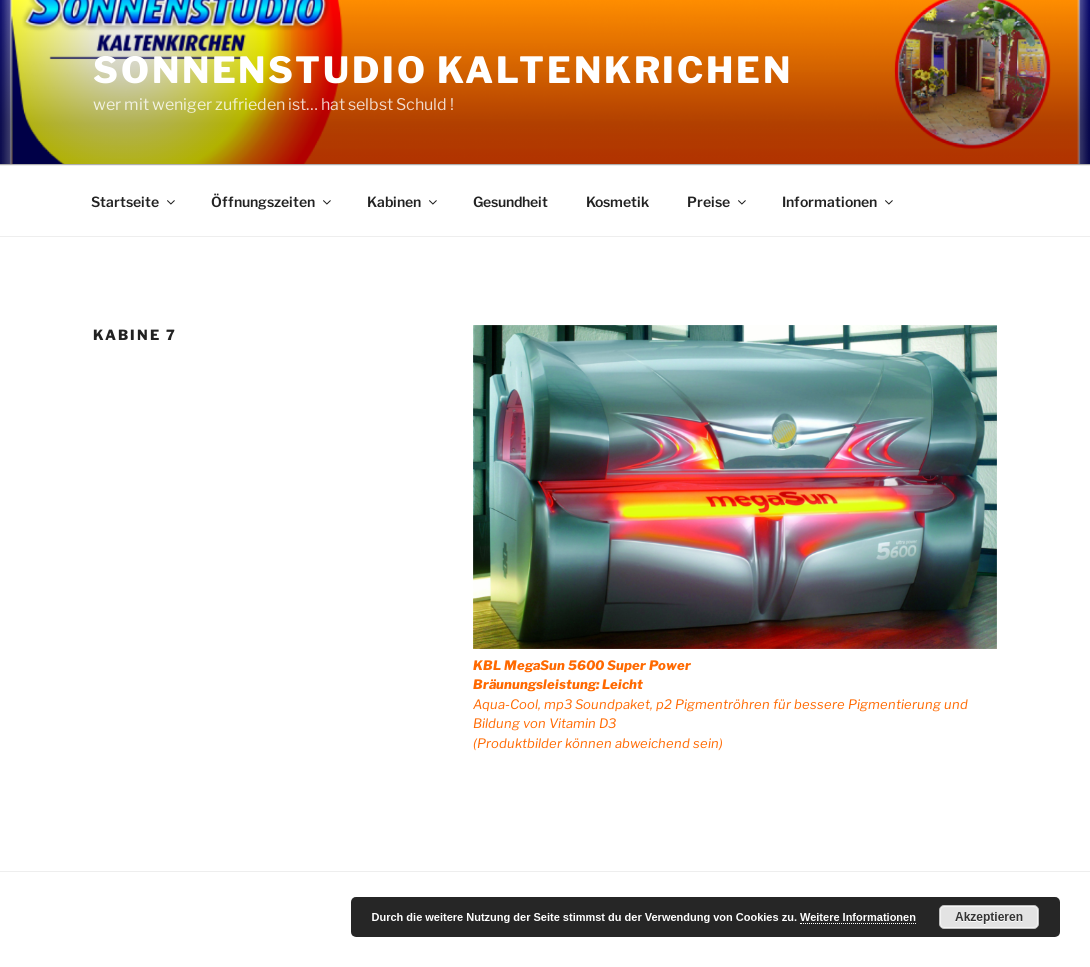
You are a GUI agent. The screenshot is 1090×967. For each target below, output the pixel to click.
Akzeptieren (989, 917)
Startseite (134, 201)
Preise (718, 201)
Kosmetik (617, 201)
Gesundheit (510, 201)
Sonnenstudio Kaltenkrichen (443, 70)
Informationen (839, 201)
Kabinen (403, 201)
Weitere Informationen (858, 917)
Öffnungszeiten (272, 201)
